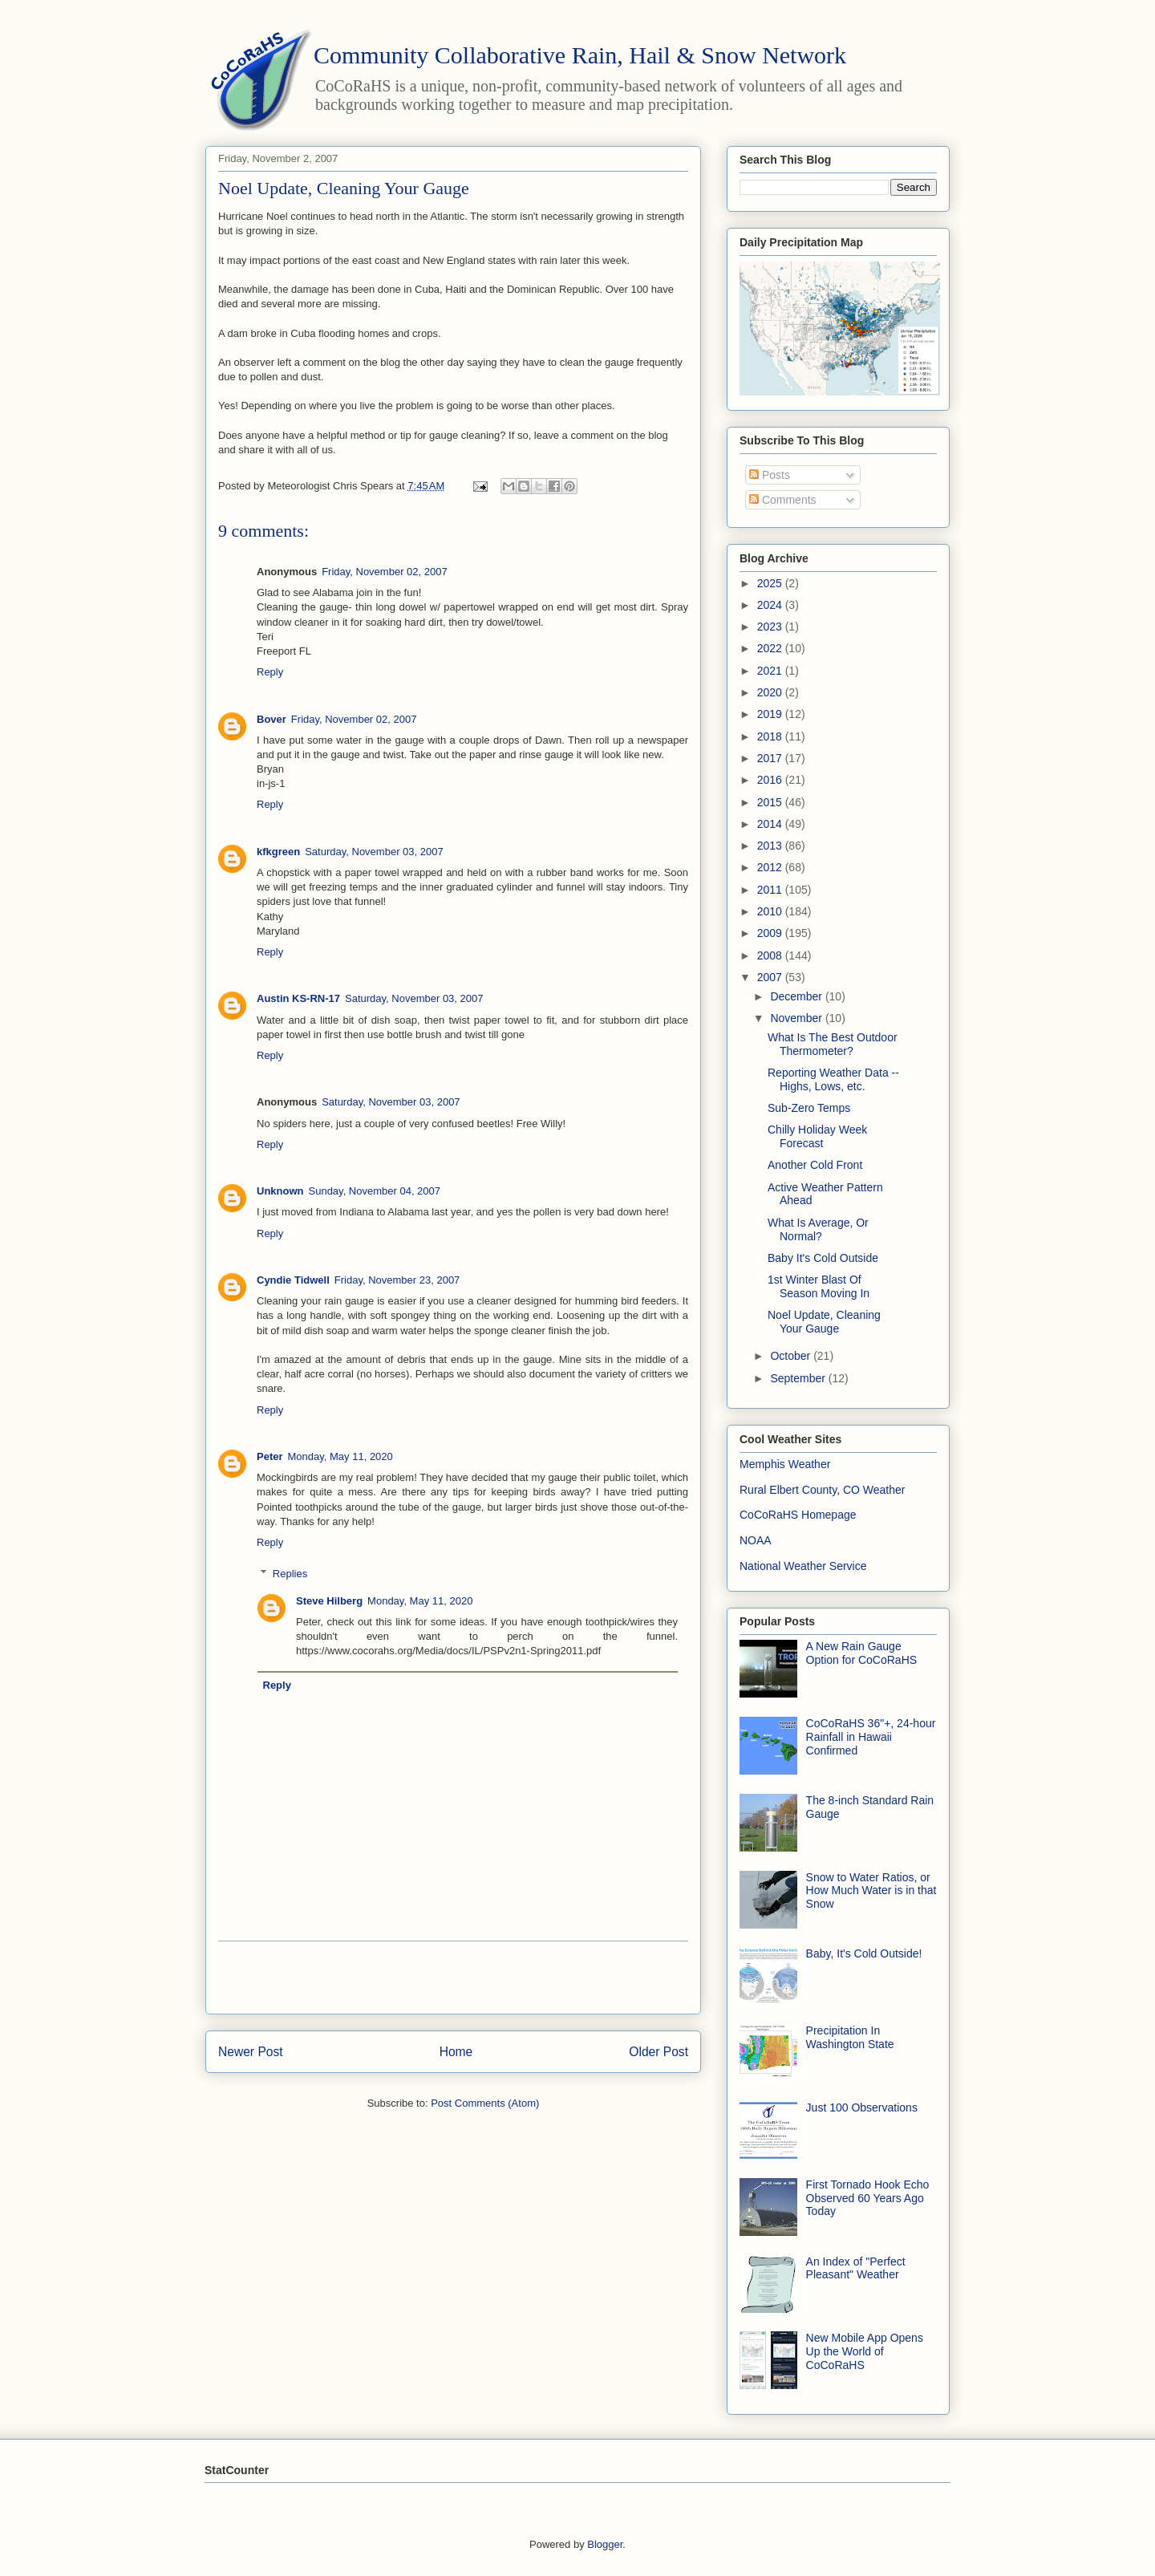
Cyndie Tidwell (293, 1280)
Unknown (280, 1191)
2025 (771, 583)
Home (456, 2052)
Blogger (604, 2544)
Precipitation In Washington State (850, 2037)
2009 (771, 933)
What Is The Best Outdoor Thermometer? (833, 1044)
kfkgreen (278, 852)
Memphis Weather (785, 1464)
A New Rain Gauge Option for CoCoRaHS (862, 1653)
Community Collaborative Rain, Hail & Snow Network (580, 55)
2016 (771, 779)
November (797, 1018)
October (791, 1355)
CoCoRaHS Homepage (798, 1514)
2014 (771, 823)
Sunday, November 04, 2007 (375, 1191)
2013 (771, 845)
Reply (270, 672)
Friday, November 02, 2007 (385, 572)
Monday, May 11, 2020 (340, 1456)
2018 (771, 736)
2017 (771, 758)
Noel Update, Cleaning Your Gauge (824, 1321)
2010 (771, 911)
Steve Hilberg (329, 1601)
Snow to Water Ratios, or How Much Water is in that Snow (871, 1891)
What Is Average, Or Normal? (818, 1229)
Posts (769, 475)
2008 (771, 955)
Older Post (658, 2052)
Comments (783, 499)
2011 (771, 889)
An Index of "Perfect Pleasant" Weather (856, 2268)
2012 (771, 867)
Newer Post (250, 2052)
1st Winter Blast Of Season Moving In (818, 1286)
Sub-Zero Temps (809, 1107)
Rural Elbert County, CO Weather (822, 1489)
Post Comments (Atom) (485, 2103)
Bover (271, 719)
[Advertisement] (453, 1977)
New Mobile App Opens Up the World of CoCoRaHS (864, 2351)
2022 (771, 648)
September (799, 1378)
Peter (270, 1456)
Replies (290, 1573)
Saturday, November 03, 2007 (374, 852)
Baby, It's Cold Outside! (864, 1953)
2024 (771, 604)
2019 (771, 714)
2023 (771, 626)
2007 (771, 977)
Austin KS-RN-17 (298, 998)
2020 (771, 692)
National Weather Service (803, 1566)
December (797, 996)
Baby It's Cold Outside (823, 1257)
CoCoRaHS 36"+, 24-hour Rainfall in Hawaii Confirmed (871, 1737)
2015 (771, 802)
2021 (771, 670)
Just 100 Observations (862, 2107)
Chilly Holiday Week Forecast (817, 1136)
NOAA (756, 1540)
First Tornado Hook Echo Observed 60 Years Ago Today (868, 2198)
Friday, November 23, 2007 (397, 1280)
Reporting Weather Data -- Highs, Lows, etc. (833, 1079)
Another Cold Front (815, 1164)
